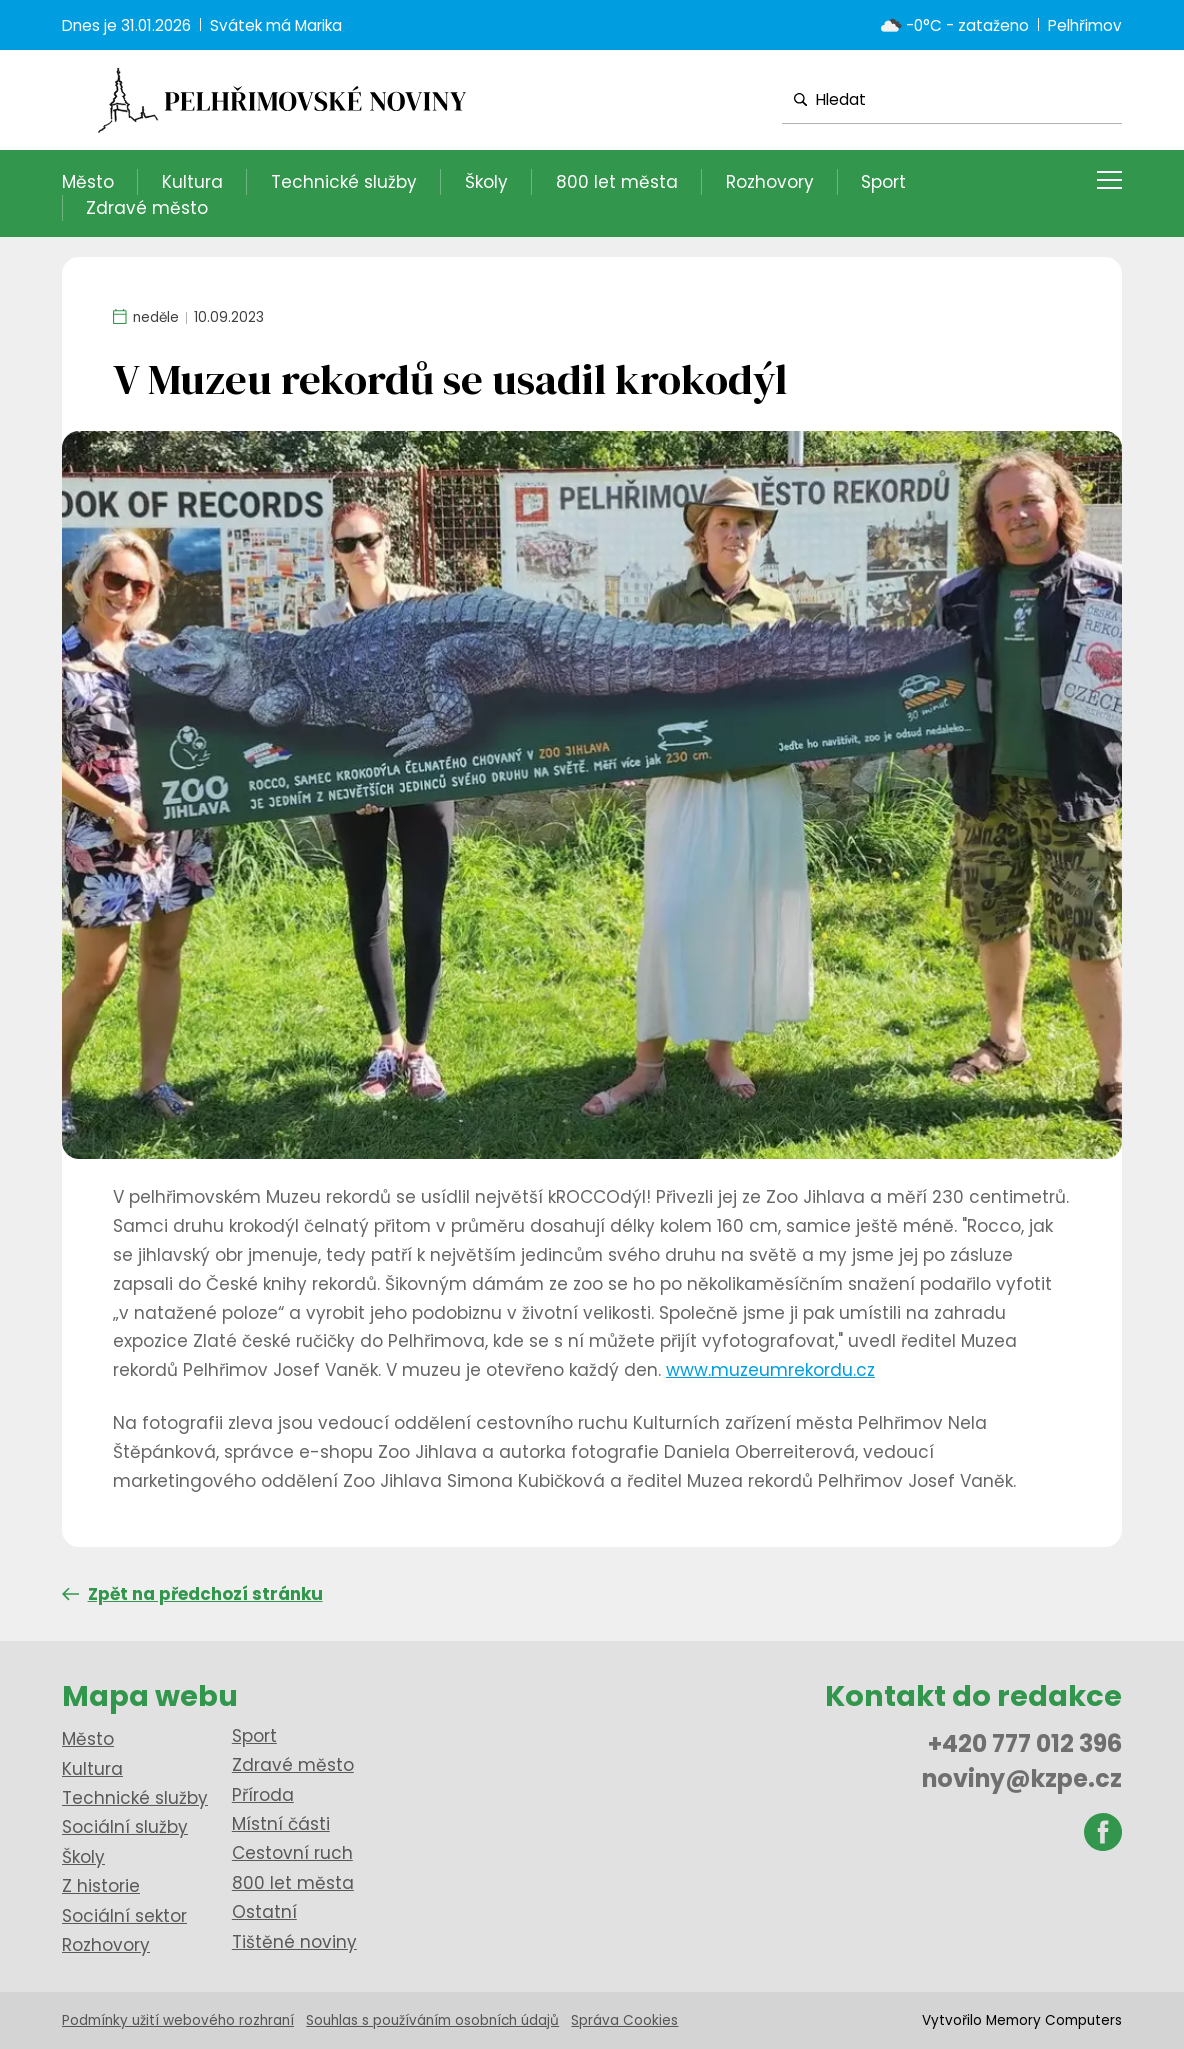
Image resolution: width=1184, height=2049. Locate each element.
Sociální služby (125, 1827)
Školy (486, 182)
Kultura (192, 182)
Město (88, 182)
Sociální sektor (124, 1916)
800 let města (617, 182)
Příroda (263, 1795)
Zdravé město (147, 208)
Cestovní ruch (292, 1853)
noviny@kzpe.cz (1022, 1778)
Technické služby (344, 182)
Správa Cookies (624, 2020)
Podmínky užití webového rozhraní (178, 2020)
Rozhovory (770, 182)
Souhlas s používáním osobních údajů (432, 2020)
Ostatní (264, 1912)
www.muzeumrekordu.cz (770, 1370)
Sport (883, 182)
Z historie (101, 1886)
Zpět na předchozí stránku (192, 1594)
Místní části (281, 1824)
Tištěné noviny (294, 1942)
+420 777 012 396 (1025, 1743)
